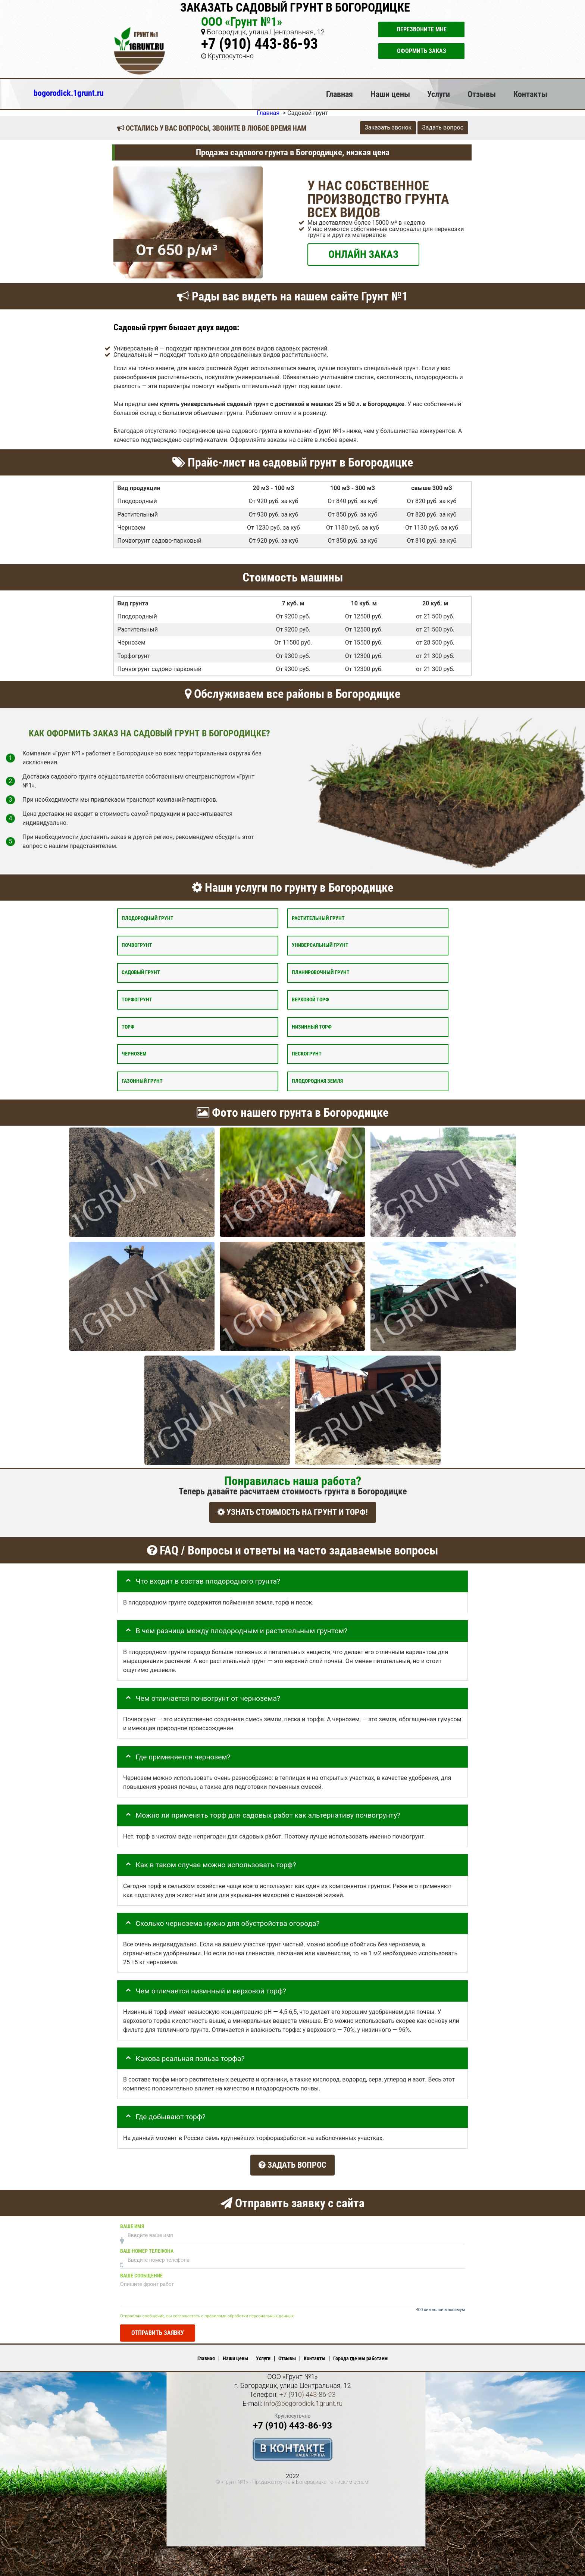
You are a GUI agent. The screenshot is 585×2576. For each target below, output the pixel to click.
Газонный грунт (142, 1081)
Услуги (438, 94)
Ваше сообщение (141, 2270)
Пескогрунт (307, 1054)
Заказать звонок (388, 127)
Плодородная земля (317, 1081)
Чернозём (134, 1054)
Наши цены (390, 94)
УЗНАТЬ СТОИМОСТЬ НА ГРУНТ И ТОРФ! (293, 1512)
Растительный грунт (318, 918)
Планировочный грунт (321, 972)
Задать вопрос (442, 127)
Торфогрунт (137, 999)
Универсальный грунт (320, 945)
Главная (339, 94)
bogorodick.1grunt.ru (69, 93)
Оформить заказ (421, 50)
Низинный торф (312, 1026)
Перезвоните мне (422, 29)
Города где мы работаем (360, 2353)
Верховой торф (310, 999)
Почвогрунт (137, 945)
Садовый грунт (141, 972)
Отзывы (481, 94)
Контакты (530, 94)
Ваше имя (132, 2221)
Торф (128, 1026)
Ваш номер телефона (146, 2245)
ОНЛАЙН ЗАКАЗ (363, 254)
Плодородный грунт (147, 918)
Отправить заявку (157, 2327)
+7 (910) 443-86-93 (259, 44)
